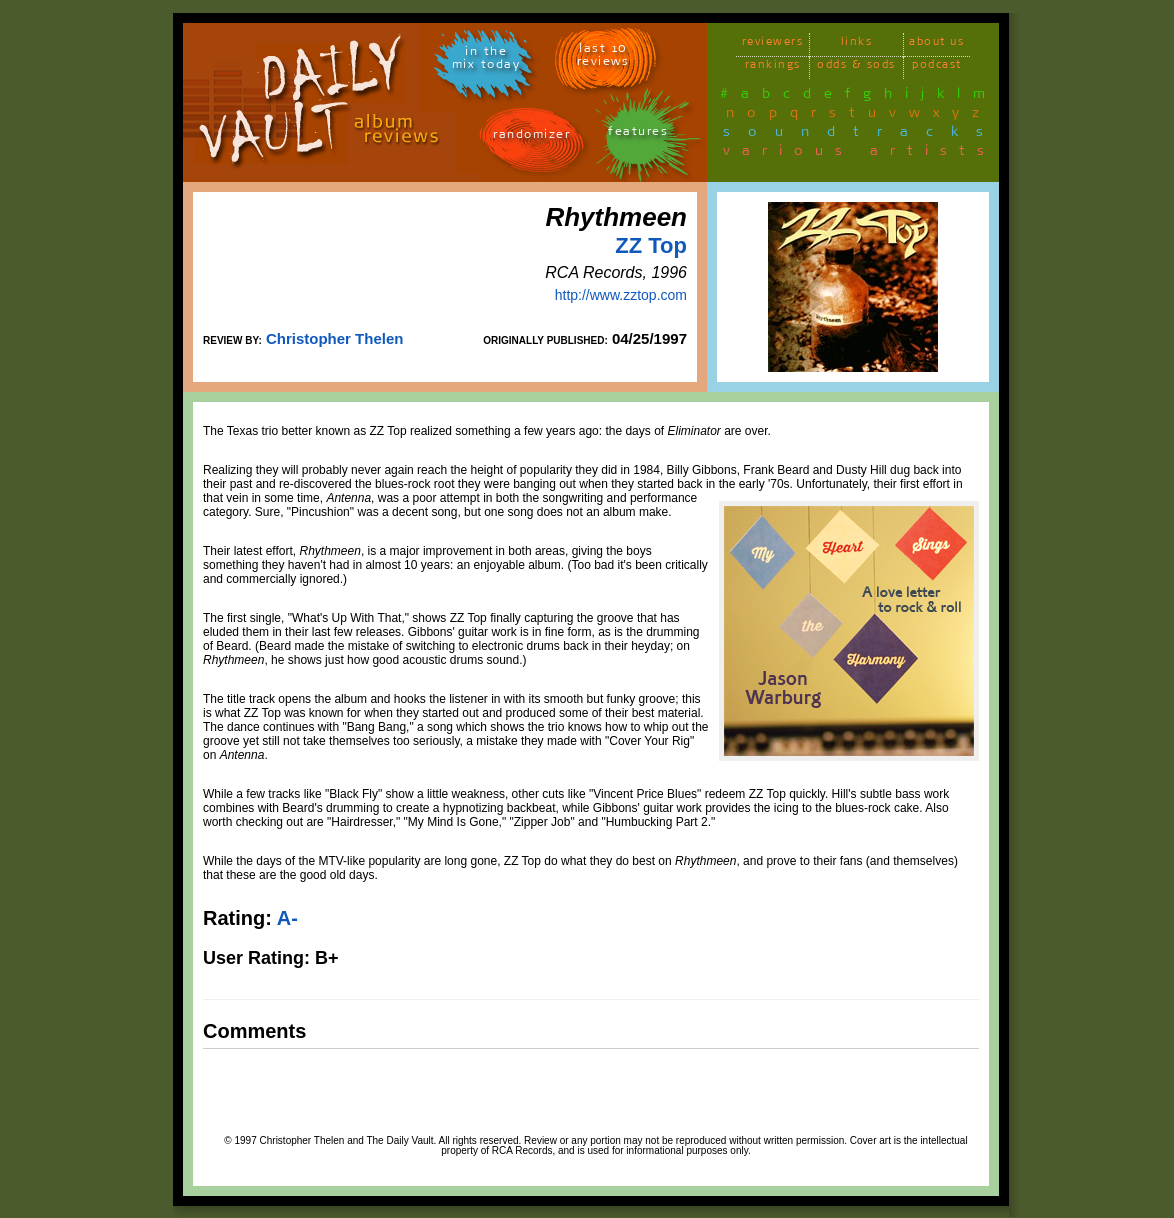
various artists (859, 154)
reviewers (773, 44)
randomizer (531, 137)
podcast (937, 67)
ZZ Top (651, 245)
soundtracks (862, 135)
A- (287, 918)
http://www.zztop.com (621, 295)
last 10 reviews (603, 58)
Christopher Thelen (335, 338)
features (638, 134)
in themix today (486, 61)
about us (936, 44)
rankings (773, 67)
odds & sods (856, 67)
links (857, 44)
